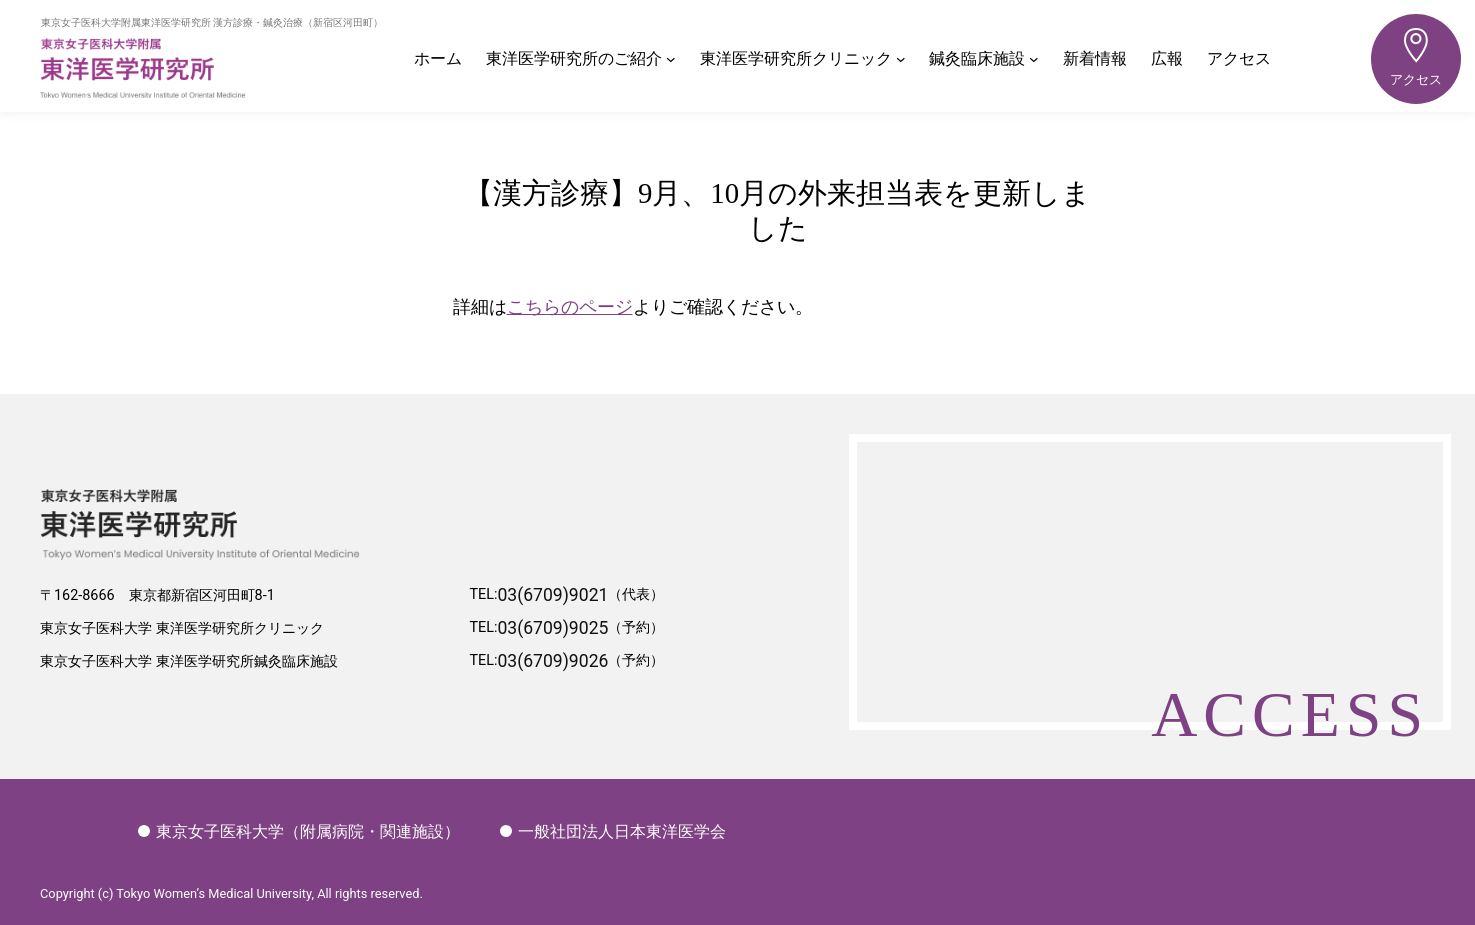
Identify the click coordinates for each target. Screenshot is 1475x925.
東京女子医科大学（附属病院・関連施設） (299, 831)
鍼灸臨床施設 (977, 58)
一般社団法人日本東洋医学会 (613, 831)
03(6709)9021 (552, 596)
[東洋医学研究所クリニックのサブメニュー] (901, 59)
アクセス (1416, 50)
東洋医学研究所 (215, 68)
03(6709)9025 (552, 629)
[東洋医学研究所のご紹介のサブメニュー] (671, 59)
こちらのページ (570, 306)
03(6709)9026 (552, 662)
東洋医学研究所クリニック (796, 58)
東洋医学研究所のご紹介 (574, 58)
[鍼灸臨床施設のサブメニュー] (1034, 59)
